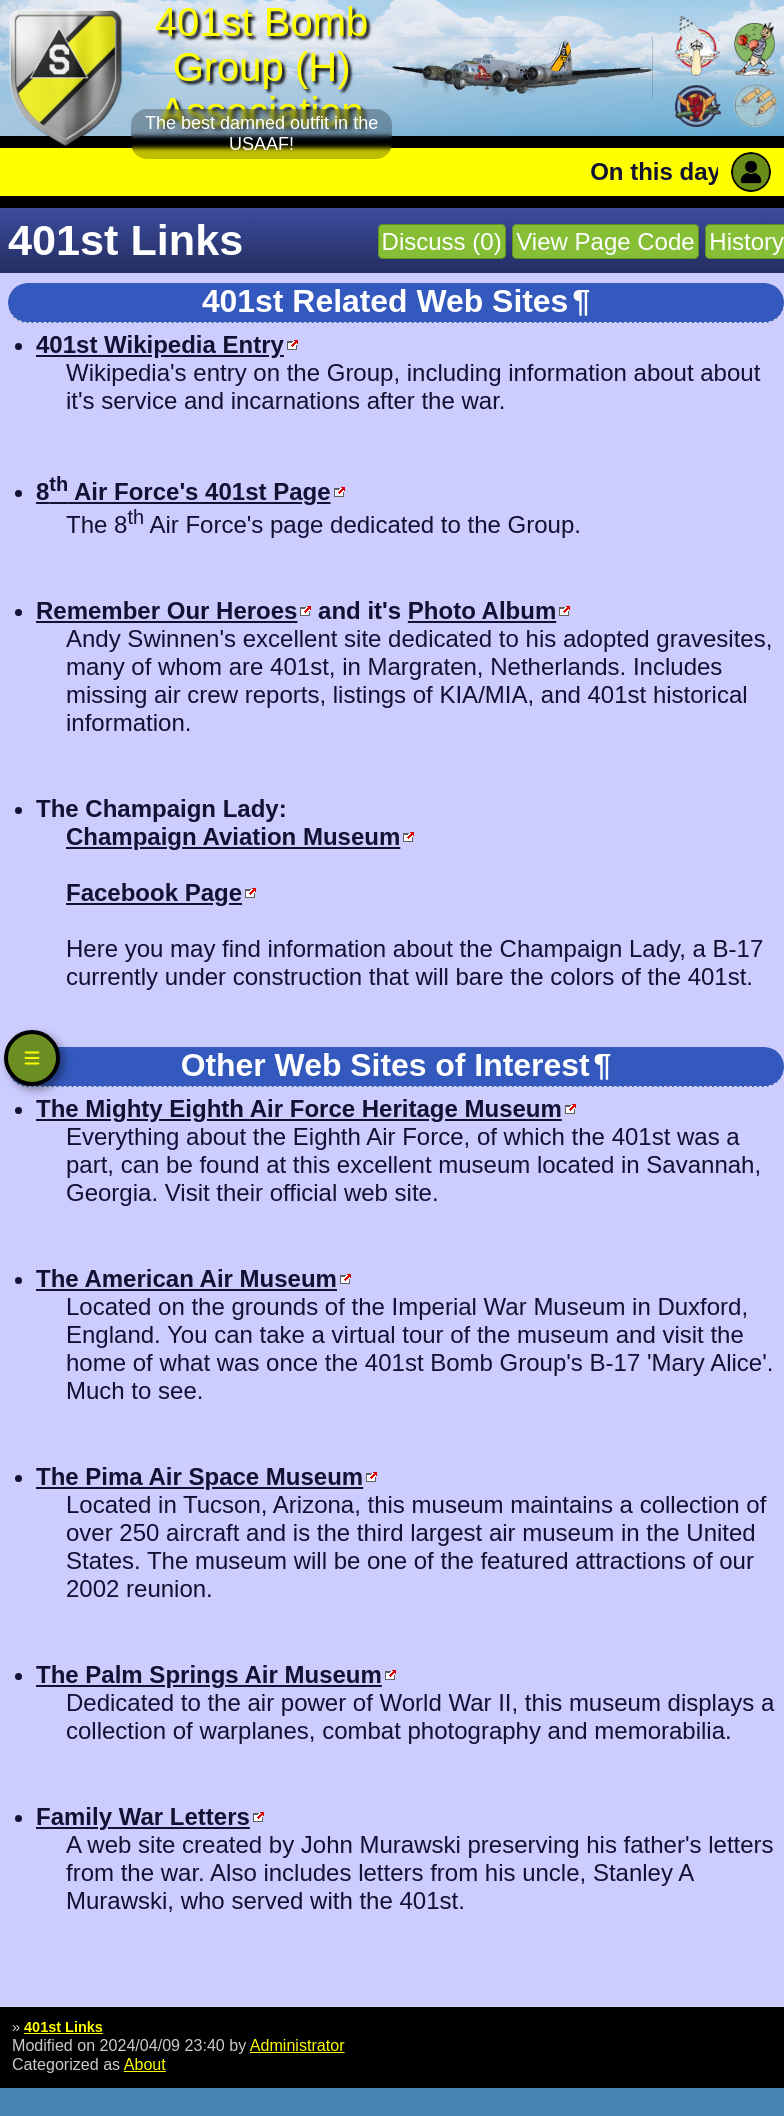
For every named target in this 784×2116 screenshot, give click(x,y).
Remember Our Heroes (166, 610)
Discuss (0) (442, 241)
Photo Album (482, 610)
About (145, 2064)
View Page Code (605, 241)
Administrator (297, 2045)
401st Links (63, 2027)
